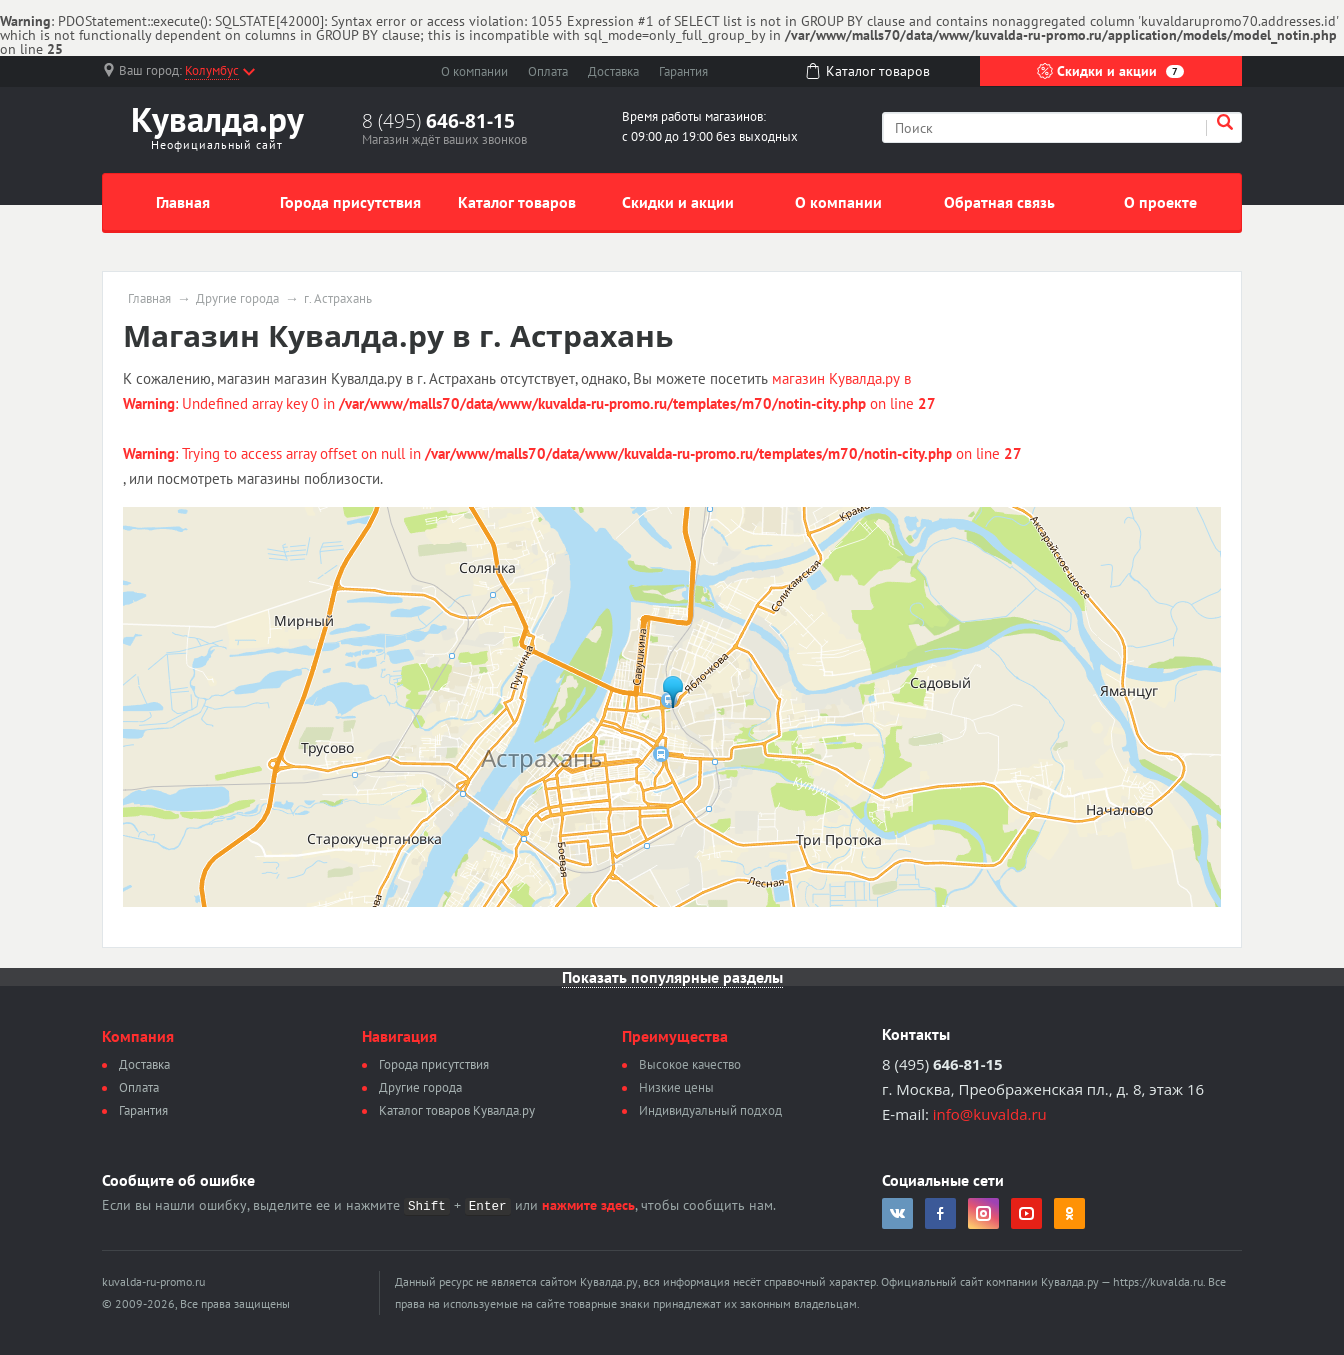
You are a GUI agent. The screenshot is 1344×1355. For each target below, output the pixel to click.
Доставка (613, 71)
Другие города (237, 299)
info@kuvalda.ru (990, 1114)
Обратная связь (999, 202)
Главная (183, 202)
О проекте (1160, 202)
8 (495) (438, 121)
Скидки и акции (1110, 71)
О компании (474, 71)
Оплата (548, 71)
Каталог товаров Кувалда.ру (457, 1110)
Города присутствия (350, 202)
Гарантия (683, 71)
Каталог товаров (517, 202)
